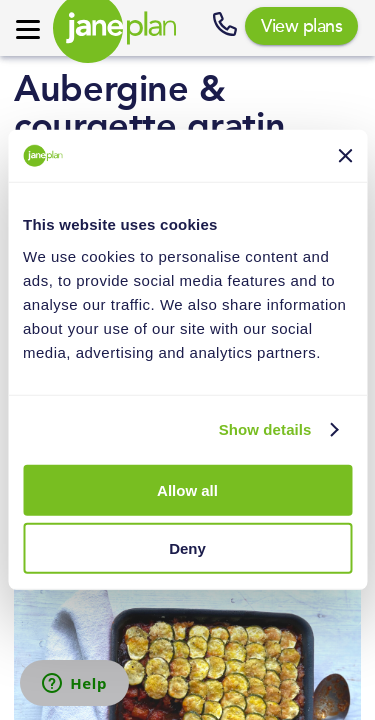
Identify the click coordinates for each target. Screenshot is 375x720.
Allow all (187, 490)
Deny (187, 548)
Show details (265, 429)
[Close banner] (345, 156)
